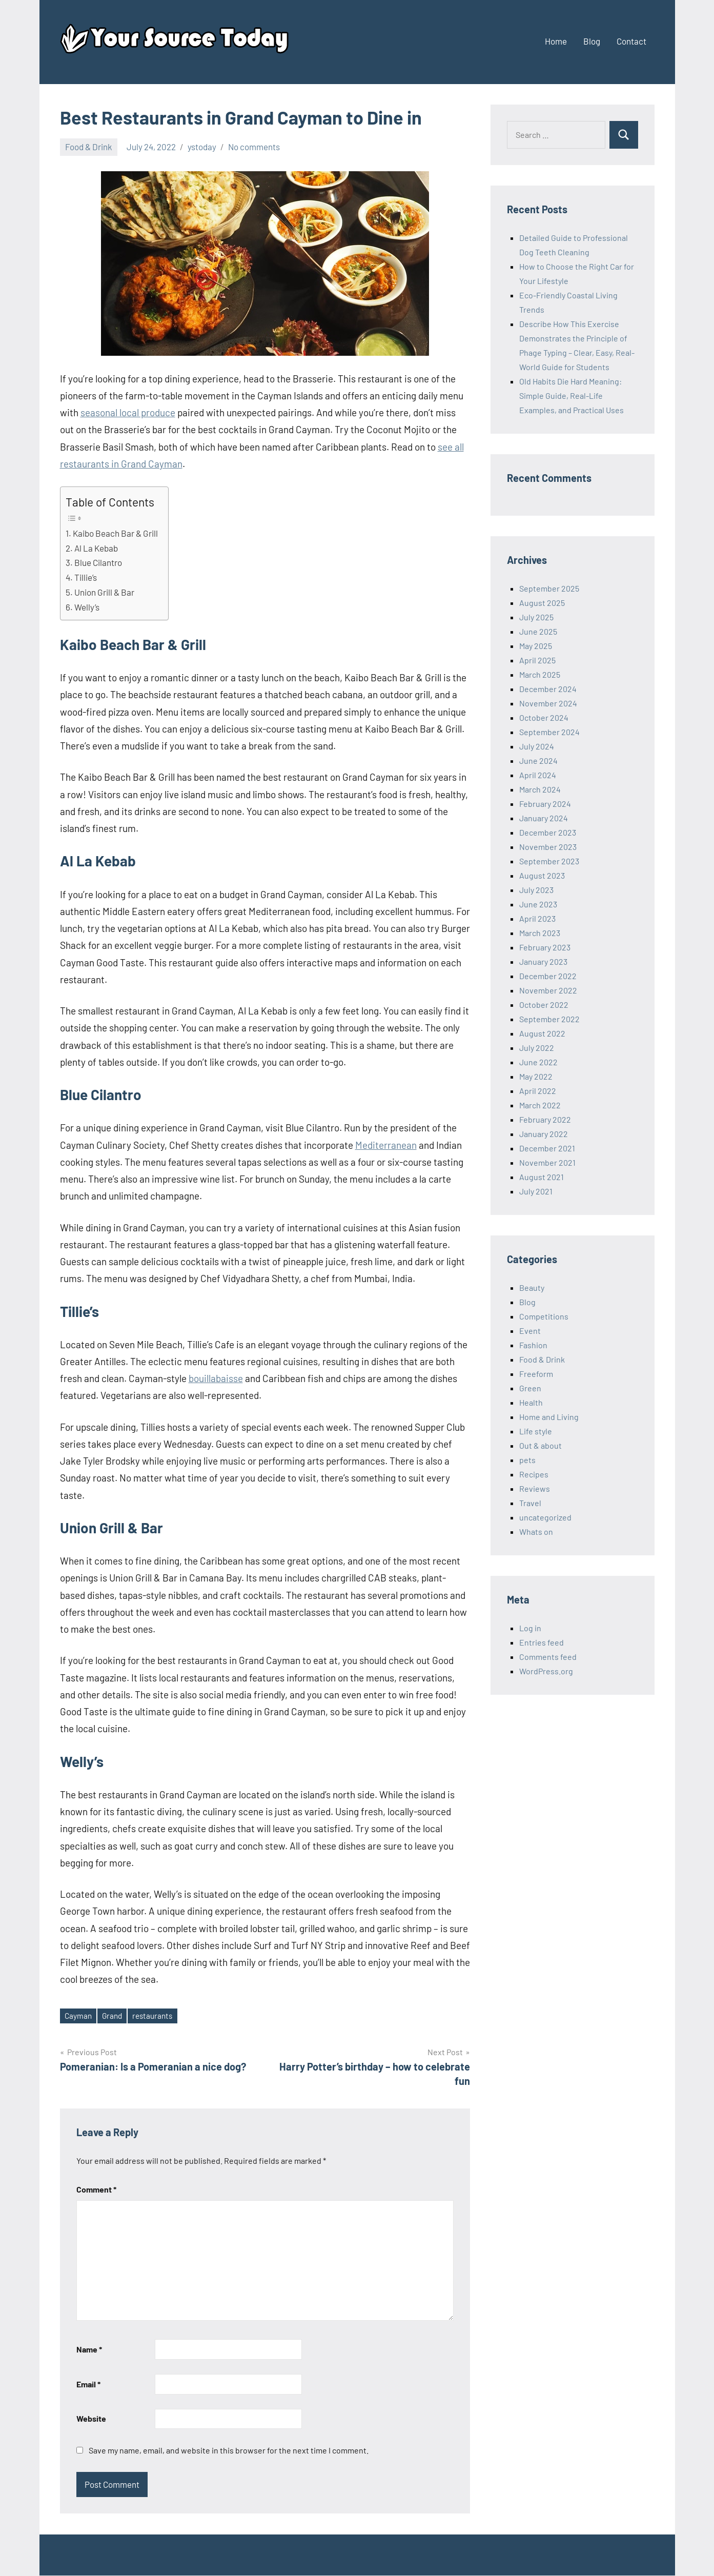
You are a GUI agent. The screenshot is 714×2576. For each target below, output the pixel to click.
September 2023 (549, 861)
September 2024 (549, 732)
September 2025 (549, 588)
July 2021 (536, 1191)
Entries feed (541, 1642)
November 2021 (547, 1162)
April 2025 (537, 660)
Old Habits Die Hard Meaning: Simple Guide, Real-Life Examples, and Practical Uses (571, 395)
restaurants (157, 2016)
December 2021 (547, 1148)
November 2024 (548, 703)
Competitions (543, 1316)
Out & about (540, 1445)
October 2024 (543, 717)
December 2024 (548, 689)
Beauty (531, 1287)
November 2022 (548, 990)
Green (530, 1388)
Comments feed (548, 1656)
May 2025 (535, 646)
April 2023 (537, 918)
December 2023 (547, 832)
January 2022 (543, 1134)
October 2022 (543, 1004)
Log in (530, 1628)
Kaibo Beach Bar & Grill (115, 533)
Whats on (536, 1531)
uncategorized (545, 1517)
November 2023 (548, 846)
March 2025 (539, 674)
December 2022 (548, 976)
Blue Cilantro (98, 562)
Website (91, 2419)
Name (89, 2350)
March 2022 (540, 1105)
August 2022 (542, 1033)
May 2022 (536, 1076)
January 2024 (543, 818)
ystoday (202, 146)
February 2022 (545, 1119)
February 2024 (545, 803)
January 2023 (543, 961)
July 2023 (536, 890)
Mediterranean (386, 1145)
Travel (530, 1503)
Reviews (534, 1488)
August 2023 (542, 875)
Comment (96, 2190)
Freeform (536, 1373)
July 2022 (536, 1047)
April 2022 (537, 1091)
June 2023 (538, 904)
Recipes (533, 1474)
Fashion (533, 1345)
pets (527, 1460)
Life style (535, 1431)
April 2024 (537, 775)
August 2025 (542, 602)
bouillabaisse (216, 1378)
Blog (591, 41)
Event (530, 1330)
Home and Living (549, 1417)
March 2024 (540, 789)
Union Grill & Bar (104, 592)
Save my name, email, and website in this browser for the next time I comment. (229, 2451)
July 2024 (536, 746)
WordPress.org (546, 1671)
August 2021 (541, 1177)
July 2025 (536, 617)
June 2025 (538, 631)
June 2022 (538, 1062)
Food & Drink (88, 146)
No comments (254, 146)
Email (88, 2384)
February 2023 (544, 947)
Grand (114, 2016)
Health (531, 1402)
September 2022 (549, 1019)
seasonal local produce (127, 412)
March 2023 (539, 933)
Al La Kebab (96, 548)
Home (556, 41)
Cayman (79, 2016)
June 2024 (538, 760)
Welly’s (86, 607)
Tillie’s (85, 577)
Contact (631, 41)
